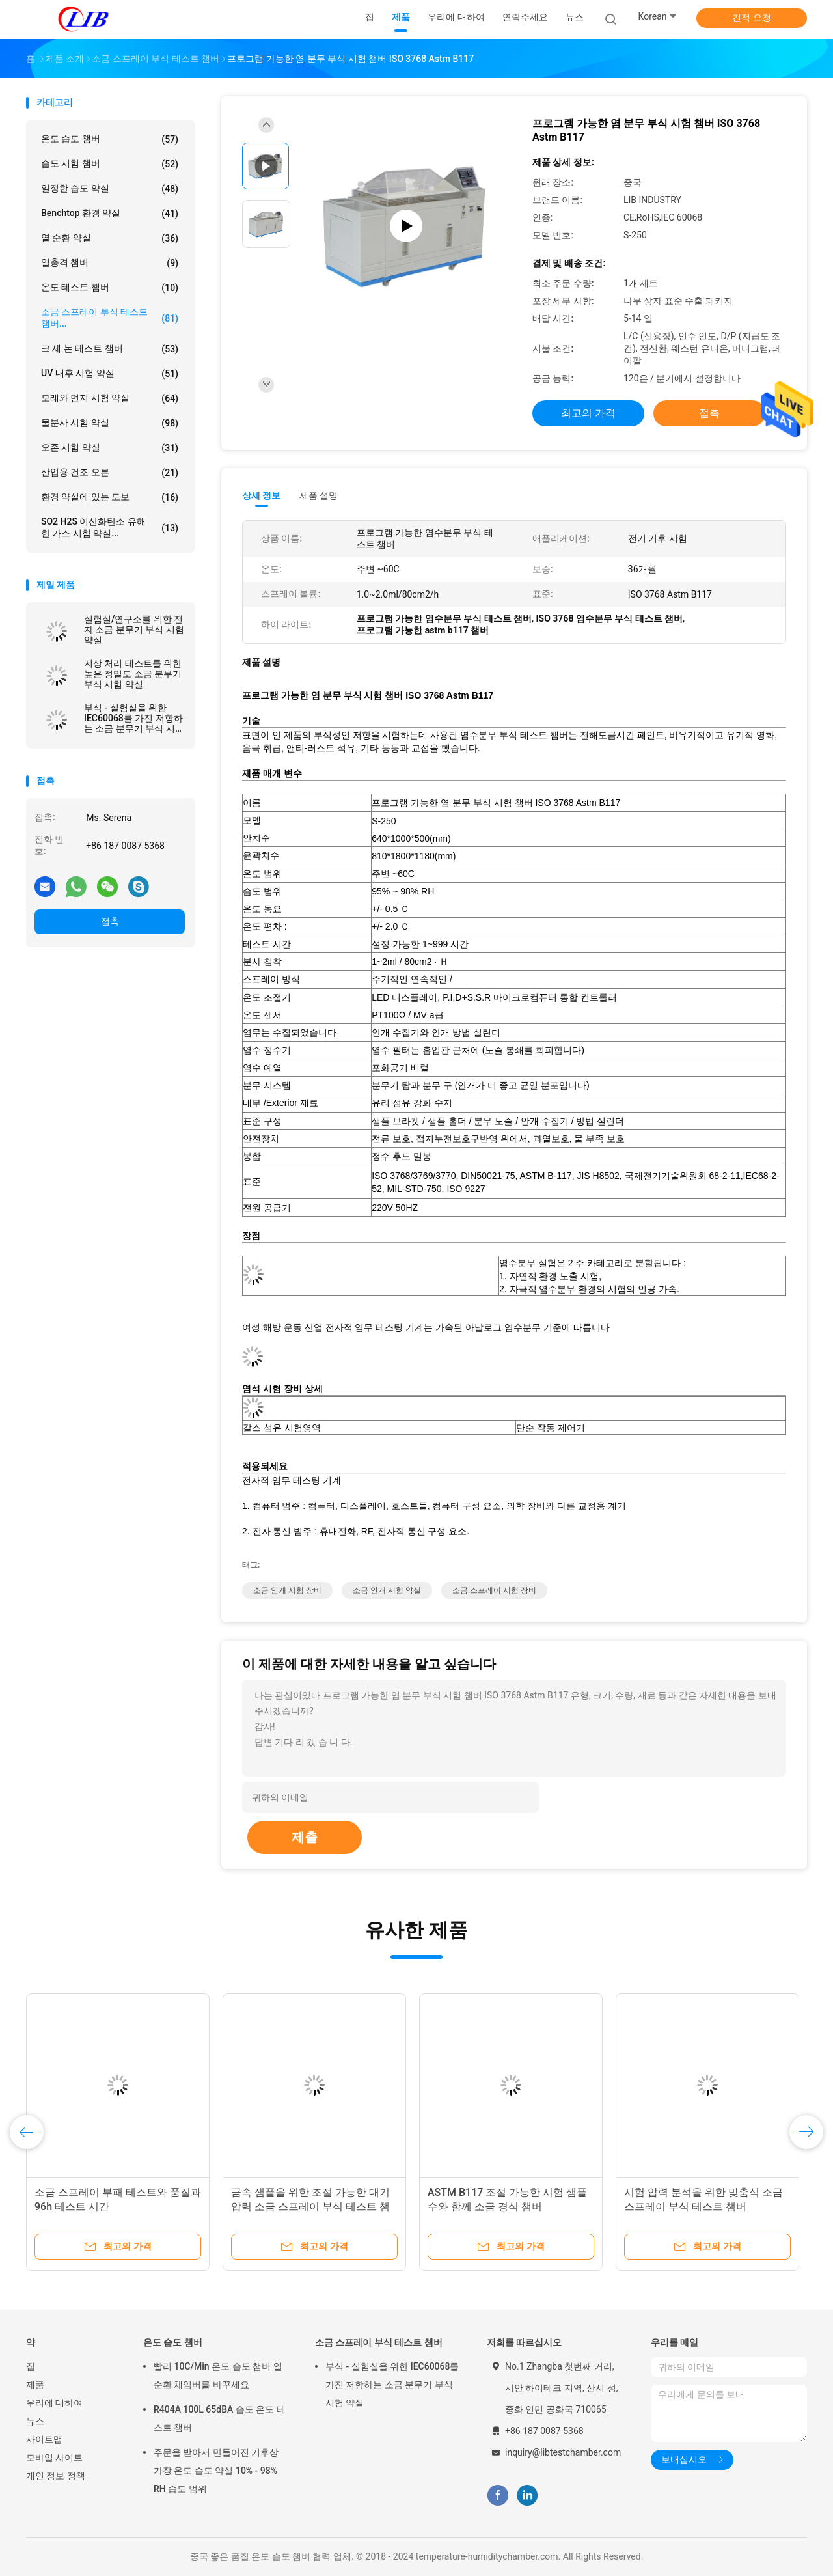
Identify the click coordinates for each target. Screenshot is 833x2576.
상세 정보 (261, 495)
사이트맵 (44, 2439)
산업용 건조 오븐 (109, 472)
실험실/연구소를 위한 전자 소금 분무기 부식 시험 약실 (134, 629)
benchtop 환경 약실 (109, 213)
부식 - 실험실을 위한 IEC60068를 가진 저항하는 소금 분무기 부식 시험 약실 (134, 718)
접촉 (110, 921)
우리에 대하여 (54, 2403)
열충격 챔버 (109, 263)
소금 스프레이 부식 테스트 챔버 (379, 2342)
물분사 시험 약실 (109, 423)
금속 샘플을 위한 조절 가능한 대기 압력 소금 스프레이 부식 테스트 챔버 (310, 2206)
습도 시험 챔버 (109, 164)
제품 (35, 2384)
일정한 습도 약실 (109, 188)
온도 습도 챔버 (109, 139)
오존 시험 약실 (109, 447)
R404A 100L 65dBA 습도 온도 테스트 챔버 (220, 2418)
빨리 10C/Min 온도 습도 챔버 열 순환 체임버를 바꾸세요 (218, 2375)
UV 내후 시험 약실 (109, 373)
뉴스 (35, 2421)
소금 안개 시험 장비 (287, 1590)
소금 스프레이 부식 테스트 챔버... (109, 318)
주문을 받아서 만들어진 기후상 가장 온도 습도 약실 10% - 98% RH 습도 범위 (216, 2470)
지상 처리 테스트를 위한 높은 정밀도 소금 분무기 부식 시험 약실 (133, 673)
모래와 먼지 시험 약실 (109, 398)
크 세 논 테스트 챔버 (109, 348)
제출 (305, 1837)
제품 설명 (318, 495)
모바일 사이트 (54, 2457)
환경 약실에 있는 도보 (109, 497)
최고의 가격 (588, 413)
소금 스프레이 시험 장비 (494, 1590)
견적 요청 (751, 17)
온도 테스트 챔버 (109, 287)
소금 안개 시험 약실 (387, 1590)
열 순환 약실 (109, 238)
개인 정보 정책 (55, 2476)
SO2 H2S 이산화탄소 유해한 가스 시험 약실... (109, 527)
